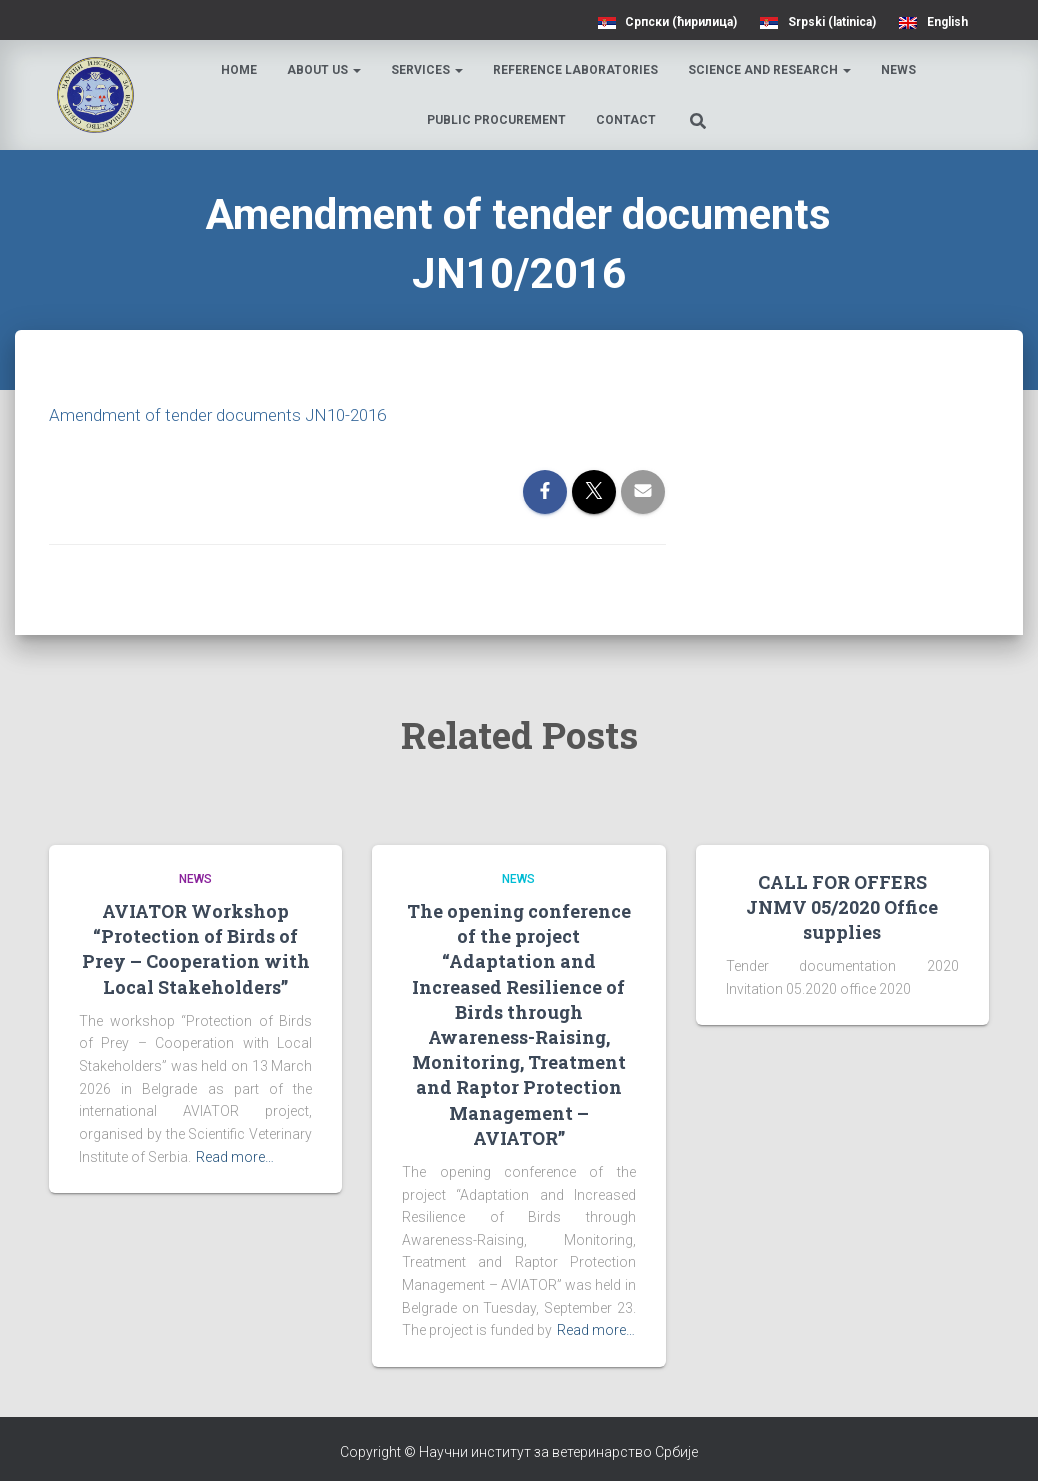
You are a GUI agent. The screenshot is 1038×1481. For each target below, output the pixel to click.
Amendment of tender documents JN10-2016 (226, 414)
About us (327, 70)
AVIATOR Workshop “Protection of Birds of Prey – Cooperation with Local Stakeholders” (196, 949)
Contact (628, 120)
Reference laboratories (578, 70)
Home (242, 70)
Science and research (772, 70)
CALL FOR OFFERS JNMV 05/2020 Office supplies (842, 906)
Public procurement (498, 120)
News (901, 70)
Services (430, 70)
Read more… (235, 1156)
